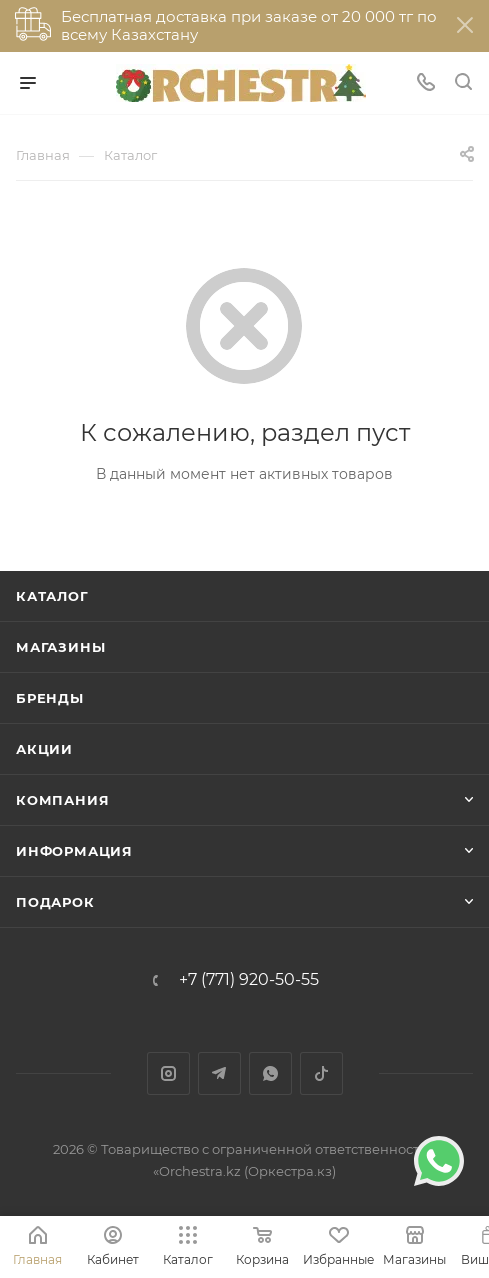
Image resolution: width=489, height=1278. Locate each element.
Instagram (168, 1073)
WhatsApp (270, 1073)
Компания (62, 800)
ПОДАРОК (55, 902)
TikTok (321, 1073)
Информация (74, 851)
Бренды (50, 698)
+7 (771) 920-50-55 (249, 980)
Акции (44, 749)
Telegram (219, 1073)
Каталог (52, 596)
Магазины (60, 647)
